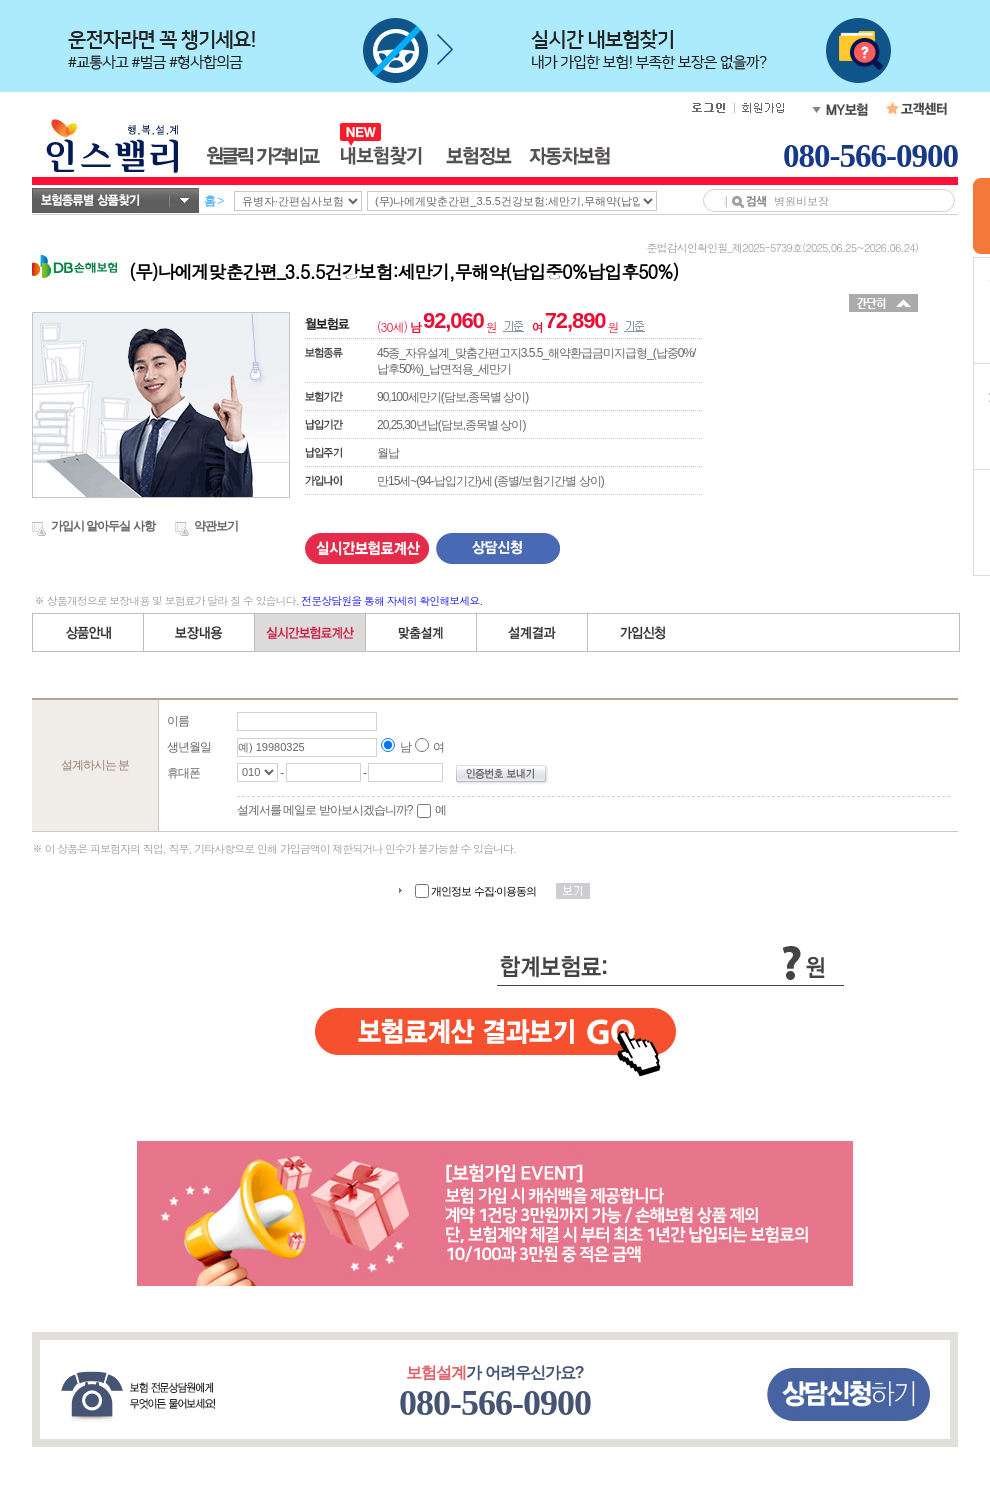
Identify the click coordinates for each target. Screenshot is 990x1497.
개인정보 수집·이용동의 (484, 891)
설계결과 (532, 632)
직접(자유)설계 (421, 632)
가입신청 (643, 632)
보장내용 (199, 632)
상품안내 (88, 632)
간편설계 (310, 632)
